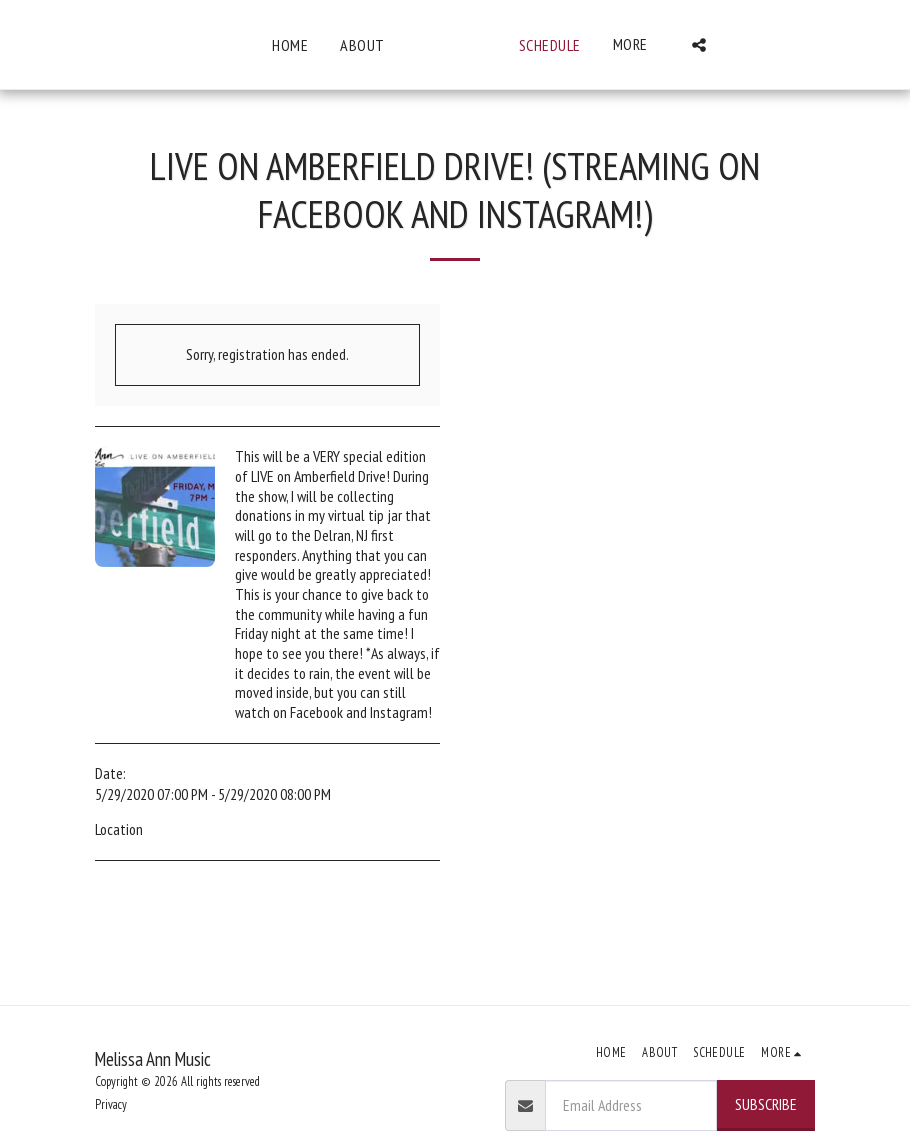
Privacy (111, 1104)
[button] (835, 45)
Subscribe (766, 1104)
